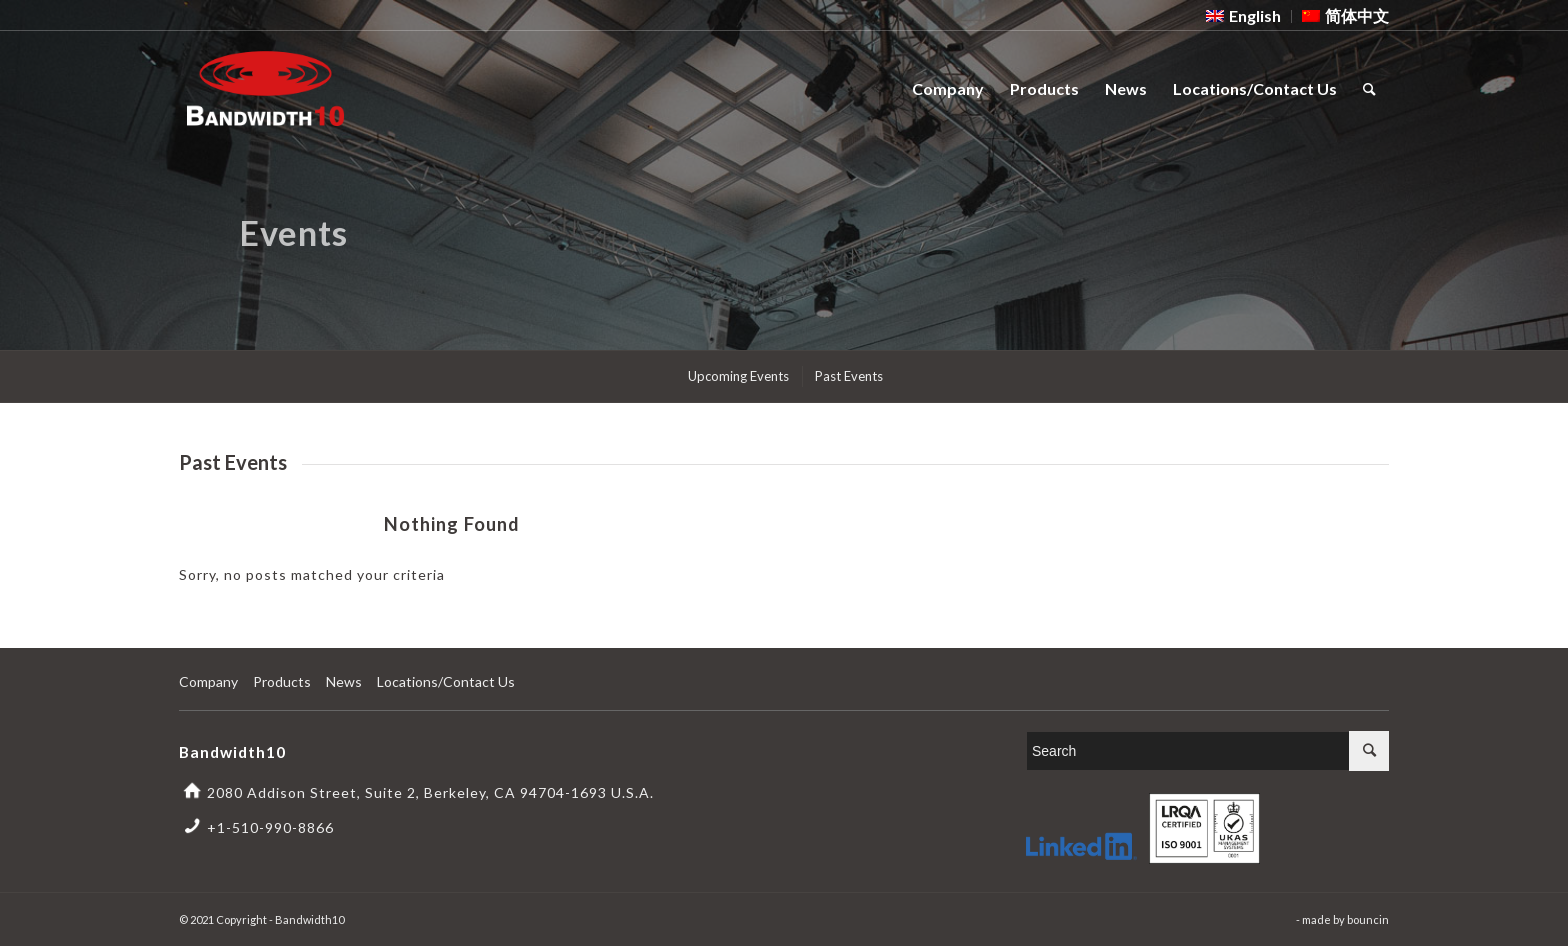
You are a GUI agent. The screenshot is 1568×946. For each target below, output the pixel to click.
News (344, 681)
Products (282, 681)
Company (208, 681)
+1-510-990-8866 (270, 827)
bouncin (1368, 919)
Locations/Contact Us (446, 681)
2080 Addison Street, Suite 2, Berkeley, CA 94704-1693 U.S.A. (430, 792)
